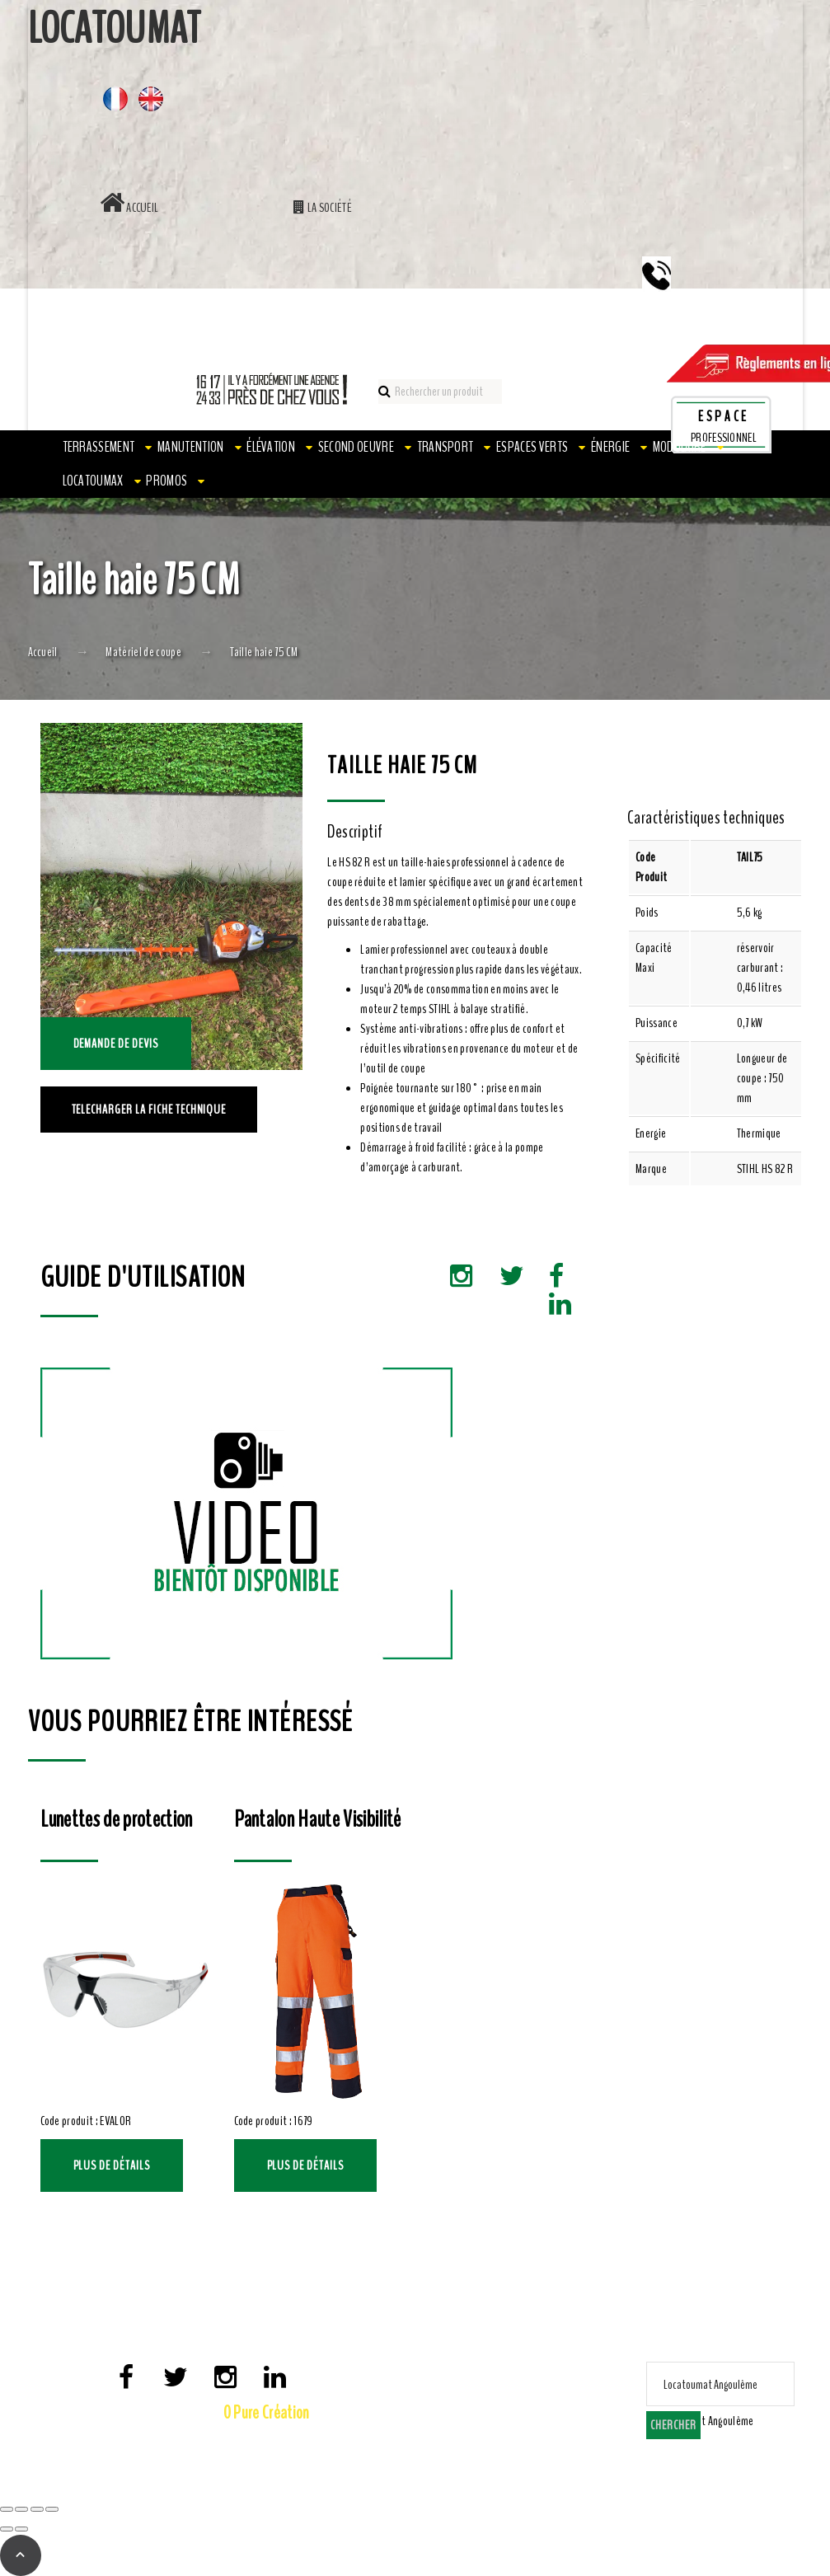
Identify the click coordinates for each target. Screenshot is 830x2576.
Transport (445, 447)
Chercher (673, 2425)
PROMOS (166, 480)
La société (322, 208)
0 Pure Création (266, 2412)
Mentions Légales (182, 2440)
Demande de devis (115, 1044)
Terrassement (99, 447)
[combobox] (704, 2421)
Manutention (190, 447)
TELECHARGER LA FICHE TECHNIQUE (149, 1109)
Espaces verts (532, 447)
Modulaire (679, 447)
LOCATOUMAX (93, 480)
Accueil (129, 208)
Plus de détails (111, 2165)
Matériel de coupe (143, 652)
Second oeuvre (356, 447)
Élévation (270, 447)
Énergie (610, 447)
